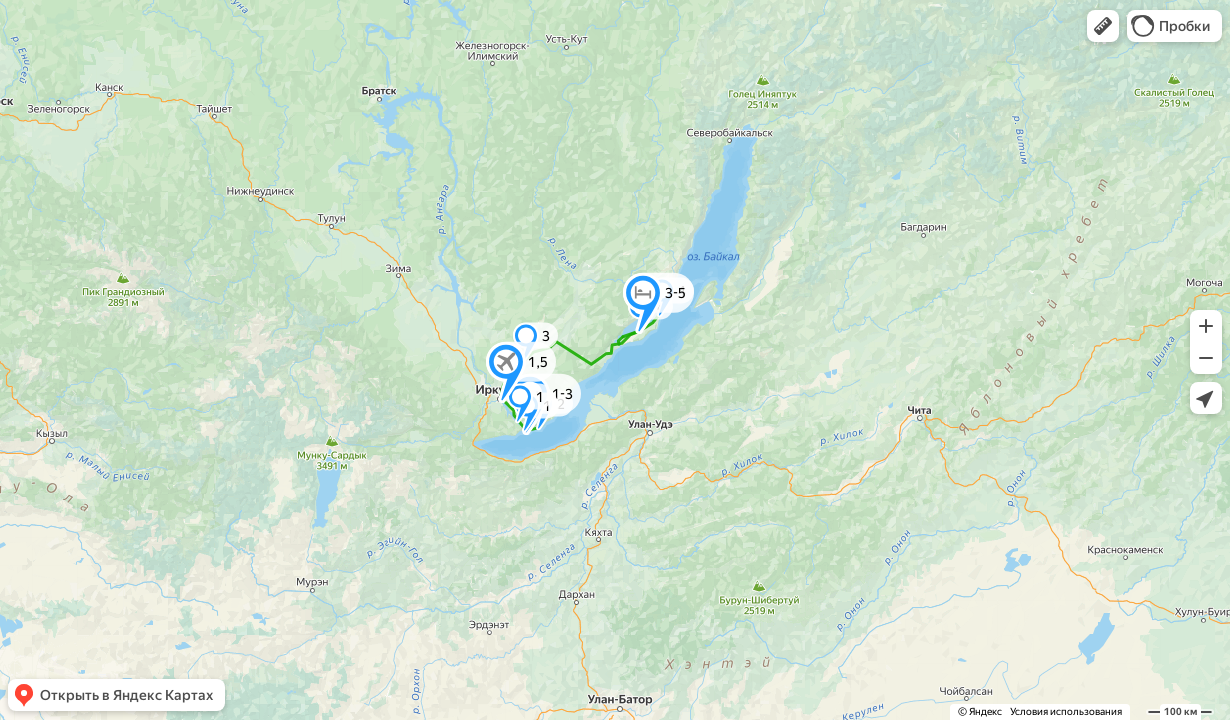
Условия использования (1066, 711)
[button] (1103, 26)
